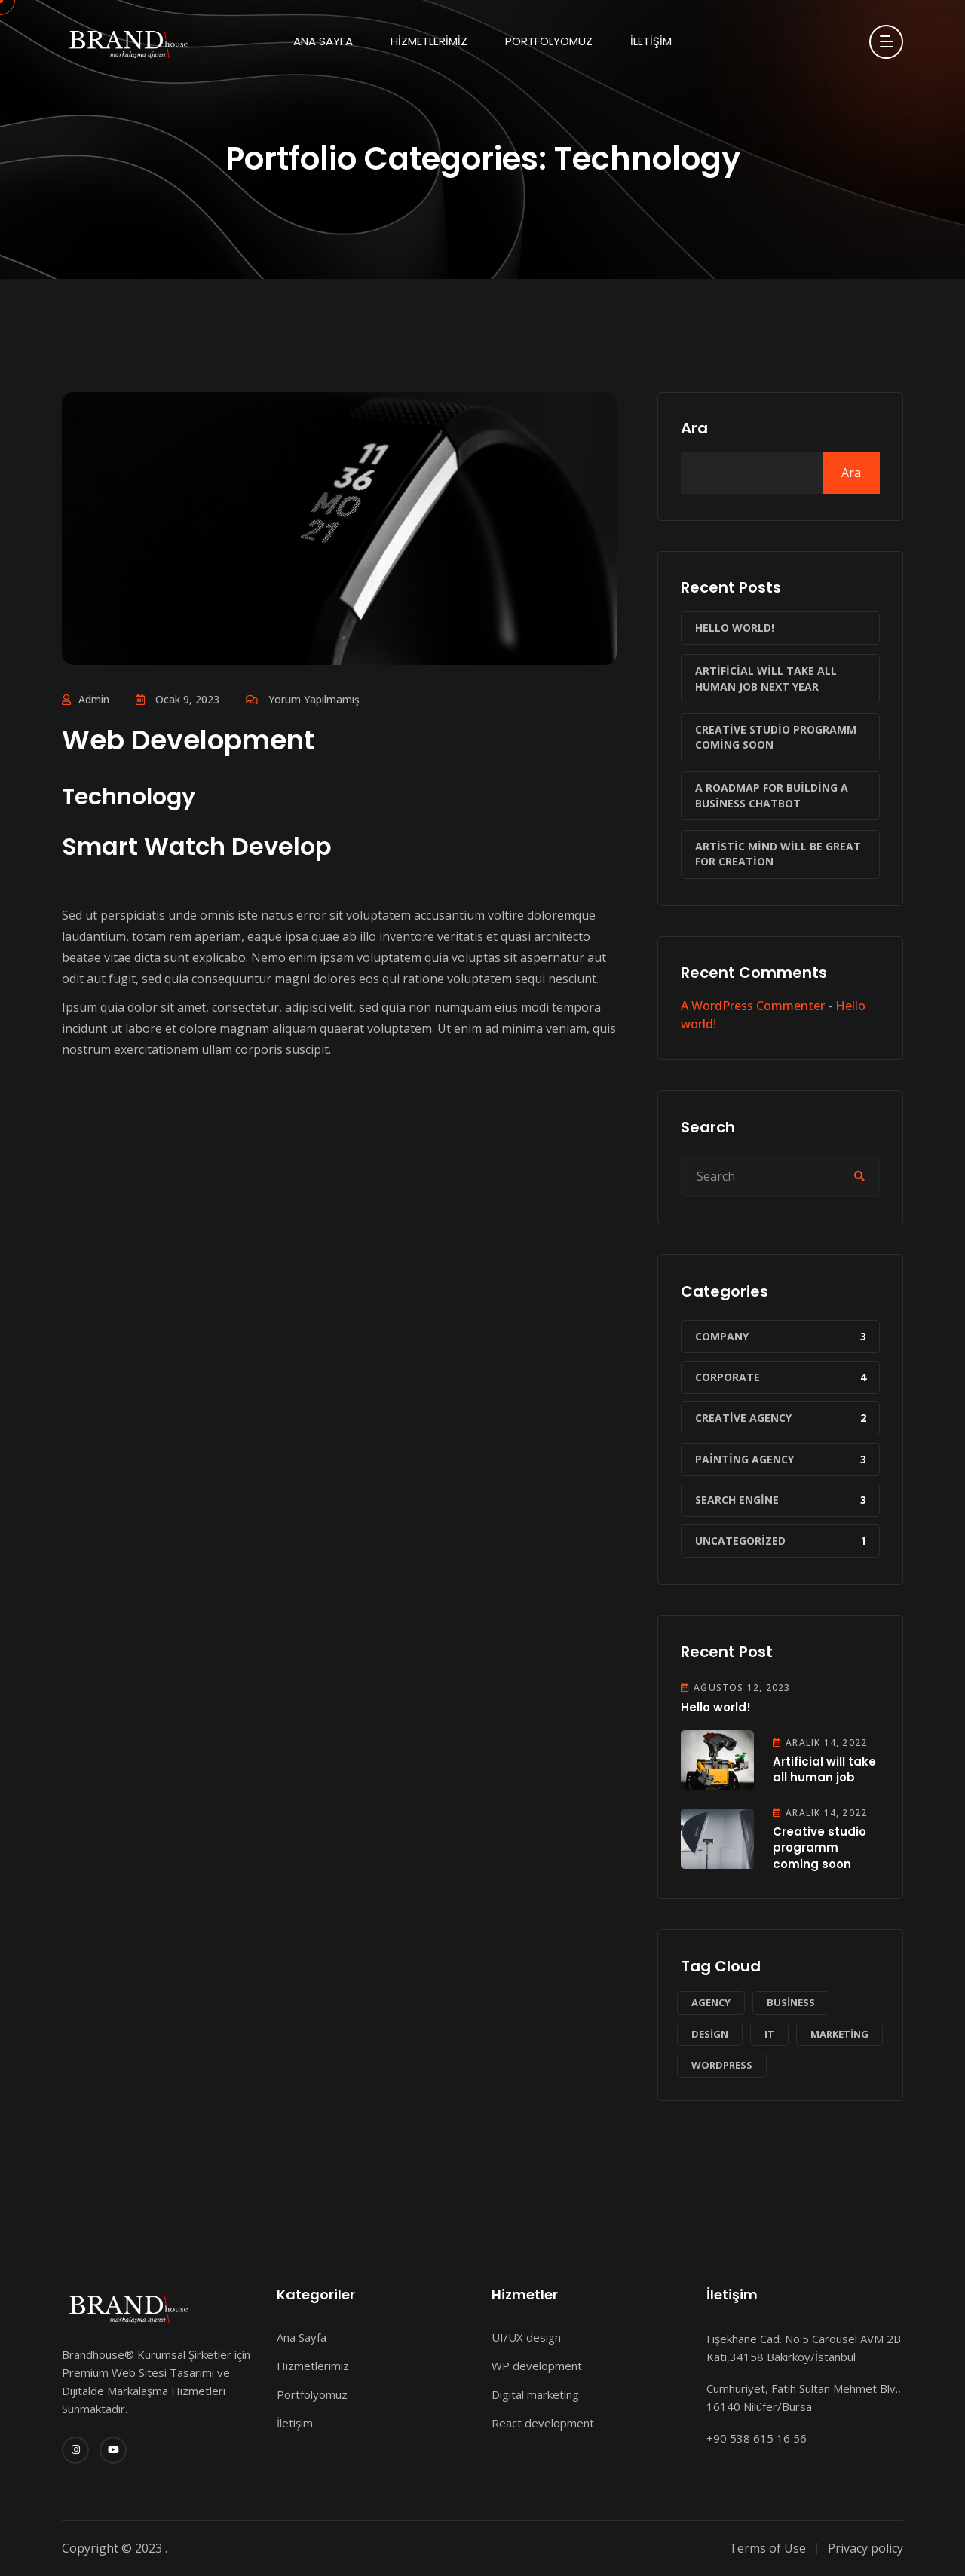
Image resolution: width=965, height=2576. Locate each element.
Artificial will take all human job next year (766, 678)
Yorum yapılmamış (314, 699)
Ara (694, 428)
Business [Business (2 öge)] (791, 2002)
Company (722, 1336)
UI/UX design (526, 2337)
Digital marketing (535, 2394)
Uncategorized (740, 1540)
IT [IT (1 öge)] (769, 2034)
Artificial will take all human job (824, 1769)
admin (93, 699)
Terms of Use (767, 2548)
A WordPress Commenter (753, 1005)
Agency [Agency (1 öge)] (711, 2002)
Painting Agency (744, 1459)
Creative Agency (743, 1418)
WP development (537, 2365)
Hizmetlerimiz (429, 41)
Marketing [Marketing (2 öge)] (839, 2034)
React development (543, 2423)
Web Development (188, 740)
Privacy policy (865, 2548)
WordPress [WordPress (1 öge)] (721, 2065)
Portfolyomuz (549, 41)
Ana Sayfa (323, 41)
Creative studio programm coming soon (775, 737)
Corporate (727, 1377)
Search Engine (737, 1500)
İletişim (651, 41)
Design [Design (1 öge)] (709, 2034)
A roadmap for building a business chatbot (771, 795)
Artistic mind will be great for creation (778, 853)
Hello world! (734, 627)
